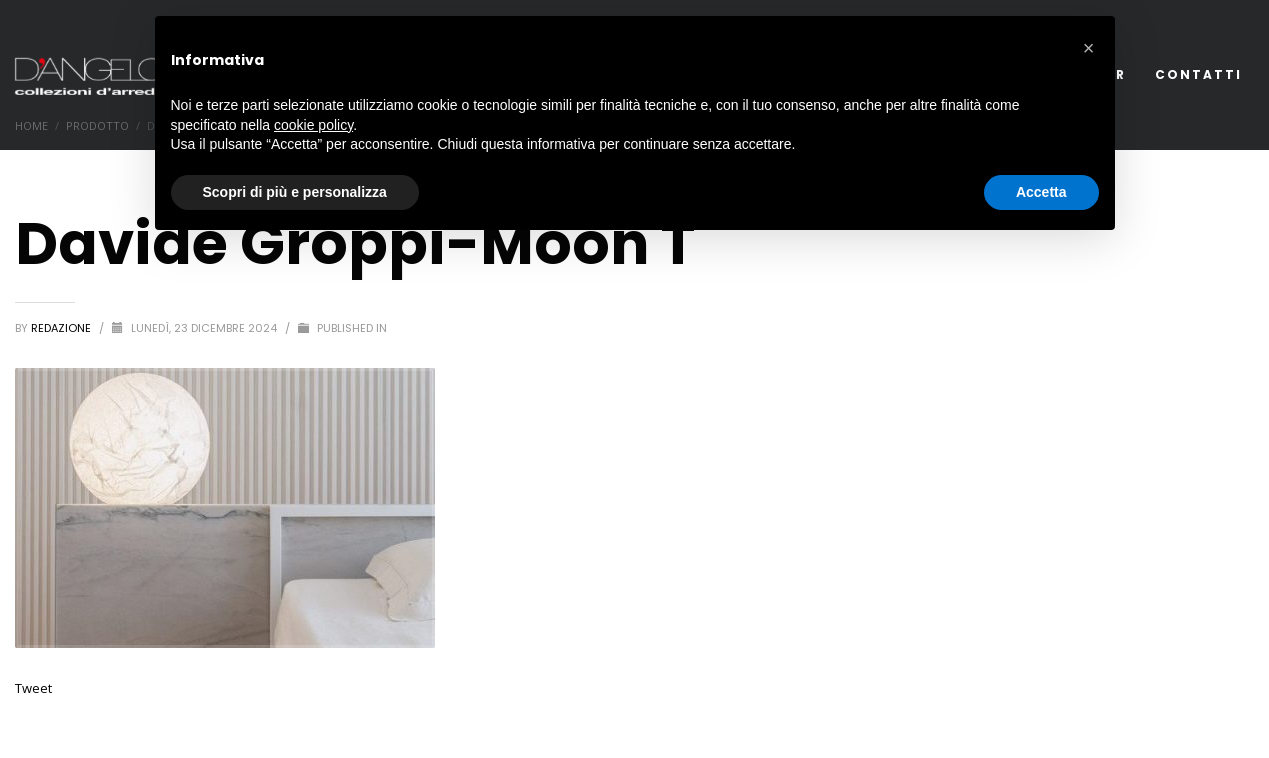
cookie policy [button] (313, 125)
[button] (1089, 48)
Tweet (33, 688)
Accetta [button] (1041, 192)
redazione (62, 328)
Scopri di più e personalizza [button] (295, 192)
